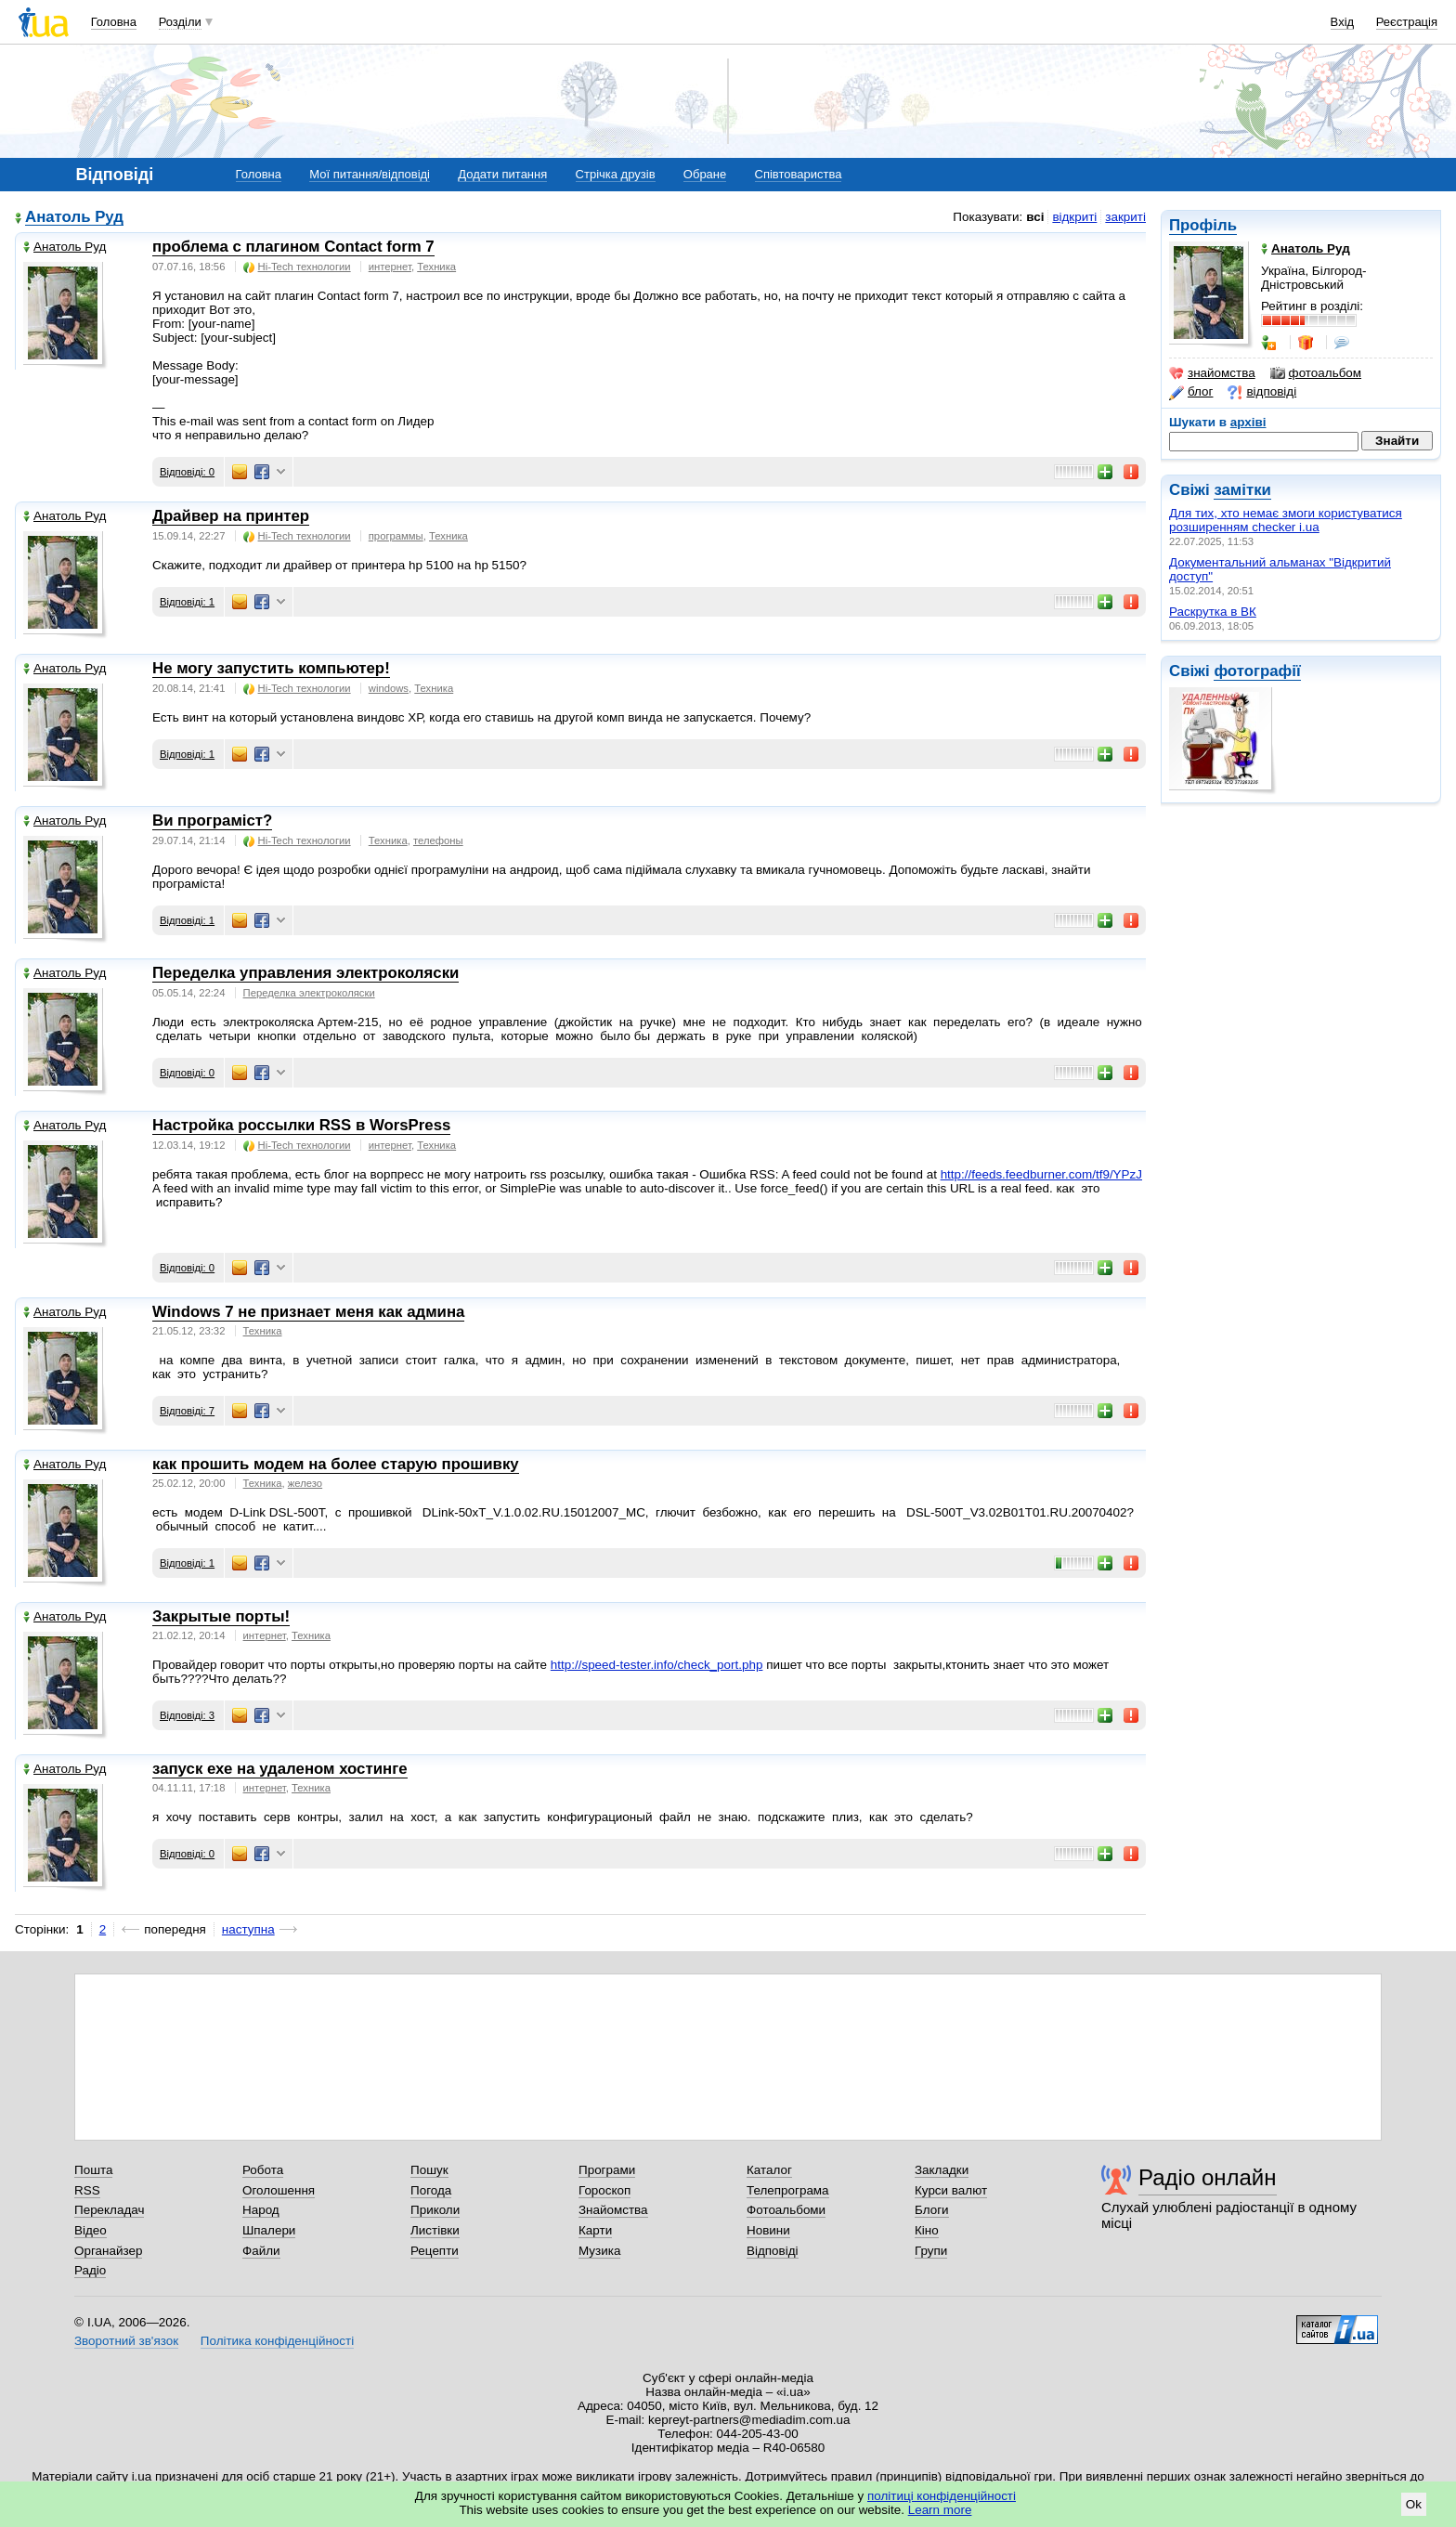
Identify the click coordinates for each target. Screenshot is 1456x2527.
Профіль (1203, 225)
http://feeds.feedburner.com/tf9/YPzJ (1041, 1174)
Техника (436, 266)
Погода (430, 2190)
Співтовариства (798, 174)
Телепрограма (788, 2190)
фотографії (1257, 671)
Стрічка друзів (616, 174)
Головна (113, 22)
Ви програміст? (212, 820)
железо (305, 1483)
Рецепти (434, 2251)
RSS (87, 2190)
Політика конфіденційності (277, 2341)
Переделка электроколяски (309, 992)
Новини (768, 2230)
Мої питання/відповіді (369, 174)
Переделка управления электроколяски (305, 973)
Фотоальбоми (786, 2210)
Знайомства (613, 2210)
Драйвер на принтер (230, 516)
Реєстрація (1406, 22)
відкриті (1074, 217)
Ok (1414, 2504)
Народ (261, 2210)
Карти (595, 2230)
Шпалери (268, 2230)
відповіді (1262, 391)
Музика (599, 2251)
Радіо (90, 2270)
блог (1191, 391)
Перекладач (109, 2210)
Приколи (435, 2210)
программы (396, 535)
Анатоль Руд (74, 218)
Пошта (93, 2170)
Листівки (435, 2230)
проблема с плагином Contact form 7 (293, 246)
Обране (704, 174)
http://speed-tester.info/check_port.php (657, 1665)
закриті (1125, 217)
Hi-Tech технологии (297, 267)
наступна (248, 1929)
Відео (90, 2230)
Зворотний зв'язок (126, 2341)
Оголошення (278, 2190)
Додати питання (502, 174)
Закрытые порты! (221, 1616)
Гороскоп (604, 2190)
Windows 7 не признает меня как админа (308, 1312)
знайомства (1212, 373)
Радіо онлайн (1207, 2177)
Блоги (932, 2210)
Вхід (1343, 22)
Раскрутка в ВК (1212, 612)
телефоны (438, 840)
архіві (1248, 422)
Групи (931, 2251)
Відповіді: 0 (187, 471)
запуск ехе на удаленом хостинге (280, 1769)
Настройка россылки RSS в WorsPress (301, 1125)
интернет (390, 266)
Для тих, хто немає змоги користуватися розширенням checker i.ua (1285, 520)
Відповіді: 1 (187, 601)
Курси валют (951, 2190)
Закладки (941, 2170)
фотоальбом (1315, 373)
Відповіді (773, 2251)
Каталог (769, 2170)
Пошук (429, 2170)
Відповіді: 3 (187, 1715)
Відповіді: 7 (187, 1410)
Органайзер (108, 2251)
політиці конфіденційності (941, 2496)
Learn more (940, 2510)
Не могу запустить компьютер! (271, 668)
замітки (1242, 490)
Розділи (180, 22)
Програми (606, 2170)
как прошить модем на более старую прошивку (335, 1464)
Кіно (927, 2230)
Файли (261, 2251)
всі (1035, 217)
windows (389, 688)
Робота (262, 2170)
